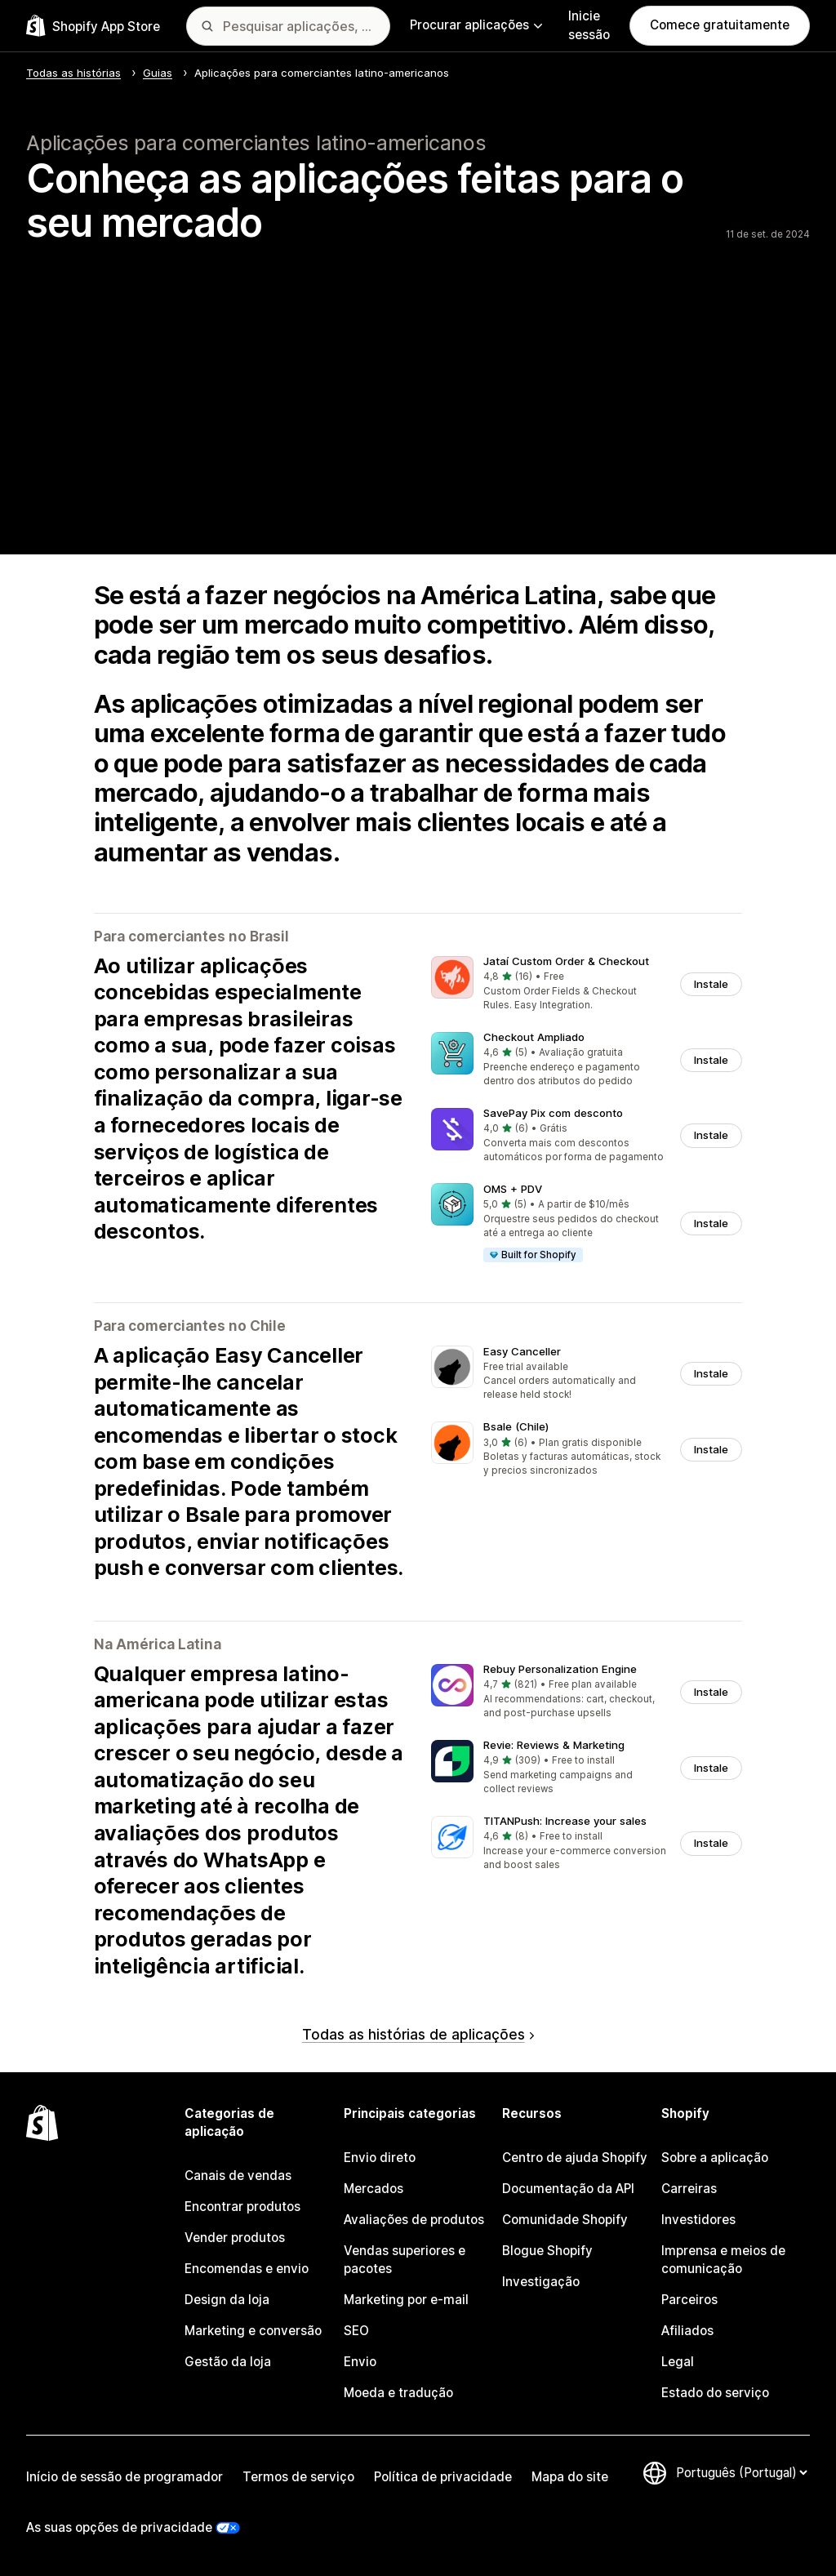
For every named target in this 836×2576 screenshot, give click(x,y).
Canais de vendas (238, 2175)
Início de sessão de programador (124, 2477)
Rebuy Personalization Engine (560, 1668)
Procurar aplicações (476, 25)
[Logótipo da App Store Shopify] (93, 26)
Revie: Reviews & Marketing (554, 1744)
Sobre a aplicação (714, 2157)
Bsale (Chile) (516, 1426)
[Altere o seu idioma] (741, 2472)
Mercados (373, 2188)
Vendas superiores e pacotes (404, 2259)
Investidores (698, 2219)
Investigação (541, 2281)
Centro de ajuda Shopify (574, 2157)
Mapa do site (569, 2477)
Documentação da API (568, 2188)
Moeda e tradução (398, 2392)
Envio (360, 2361)
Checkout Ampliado (534, 1036)
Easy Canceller (522, 1351)
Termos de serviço (298, 2477)
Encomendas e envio (247, 2268)
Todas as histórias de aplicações (418, 2034)
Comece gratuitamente (719, 25)
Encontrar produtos (242, 2206)
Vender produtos (235, 2237)
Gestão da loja (228, 2361)
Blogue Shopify (547, 2250)
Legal (677, 2361)
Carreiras (689, 2188)
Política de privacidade (443, 2477)
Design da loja (227, 2299)
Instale (711, 983)
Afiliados (687, 2330)
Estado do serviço (715, 2392)
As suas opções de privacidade (119, 2527)
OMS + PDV (512, 1188)
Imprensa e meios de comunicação (723, 2259)
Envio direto (380, 2157)
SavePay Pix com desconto (553, 1112)
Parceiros (689, 2299)
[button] (586, 984)
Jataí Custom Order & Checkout (566, 961)
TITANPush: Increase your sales (565, 1820)
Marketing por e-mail (406, 2299)
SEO (356, 2330)
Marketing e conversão (253, 2330)
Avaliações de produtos (414, 2219)
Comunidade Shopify (565, 2219)
